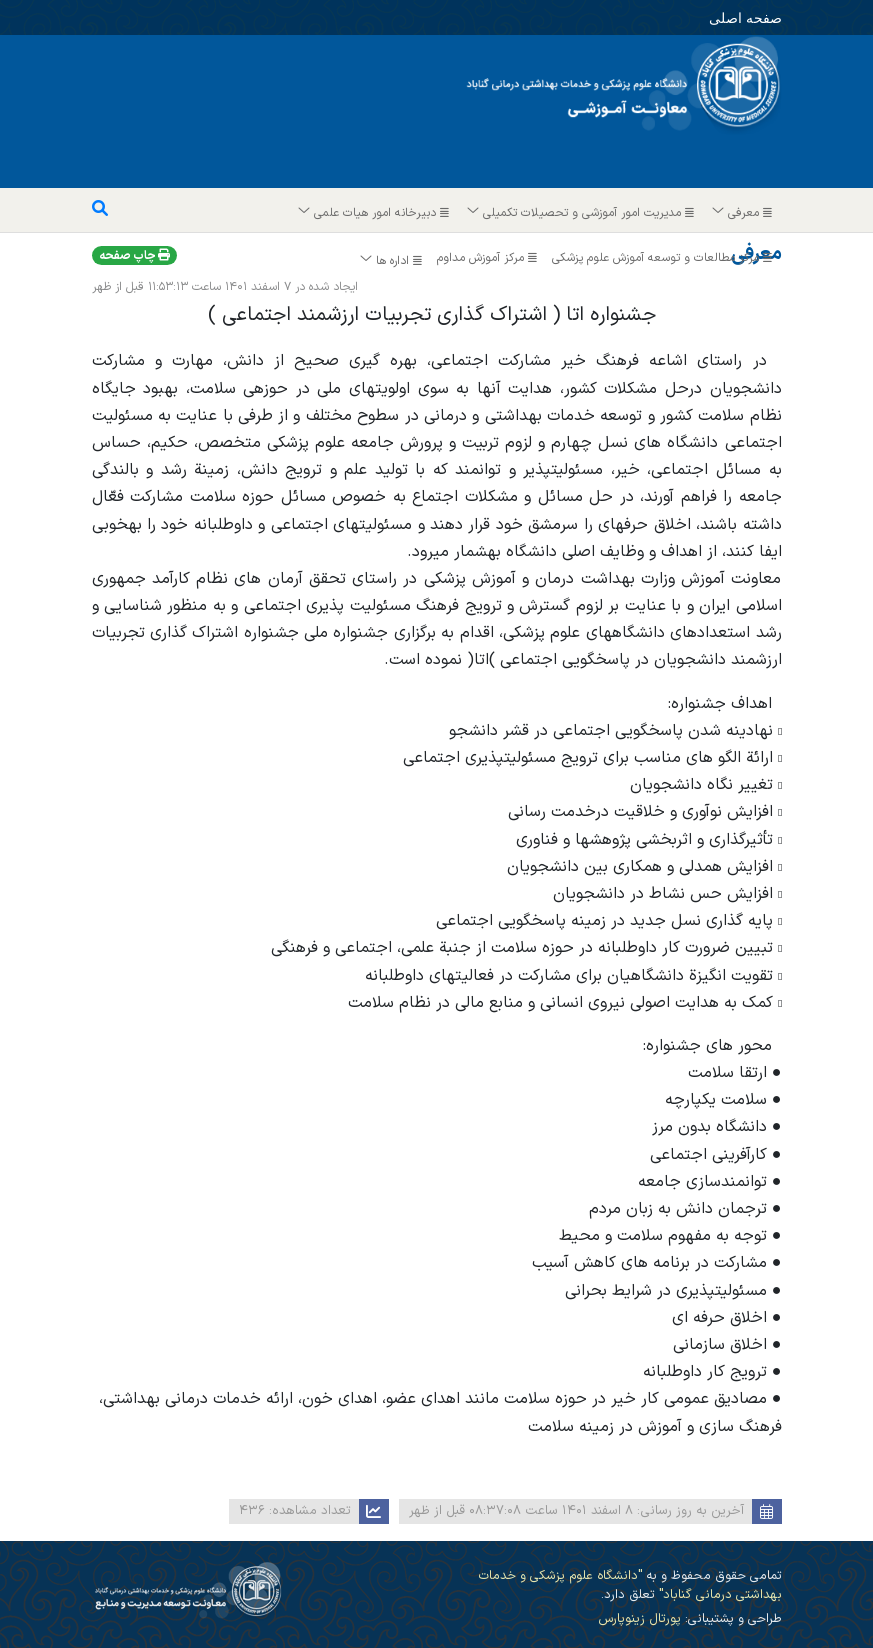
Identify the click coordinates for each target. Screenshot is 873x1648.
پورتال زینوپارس (639, 1618)
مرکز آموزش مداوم (489, 258)
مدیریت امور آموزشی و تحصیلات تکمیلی (581, 213)
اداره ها (392, 261)
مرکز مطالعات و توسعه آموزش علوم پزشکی (664, 258)
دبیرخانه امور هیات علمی (374, 213)
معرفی (743, 213)
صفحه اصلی (727, 17)
